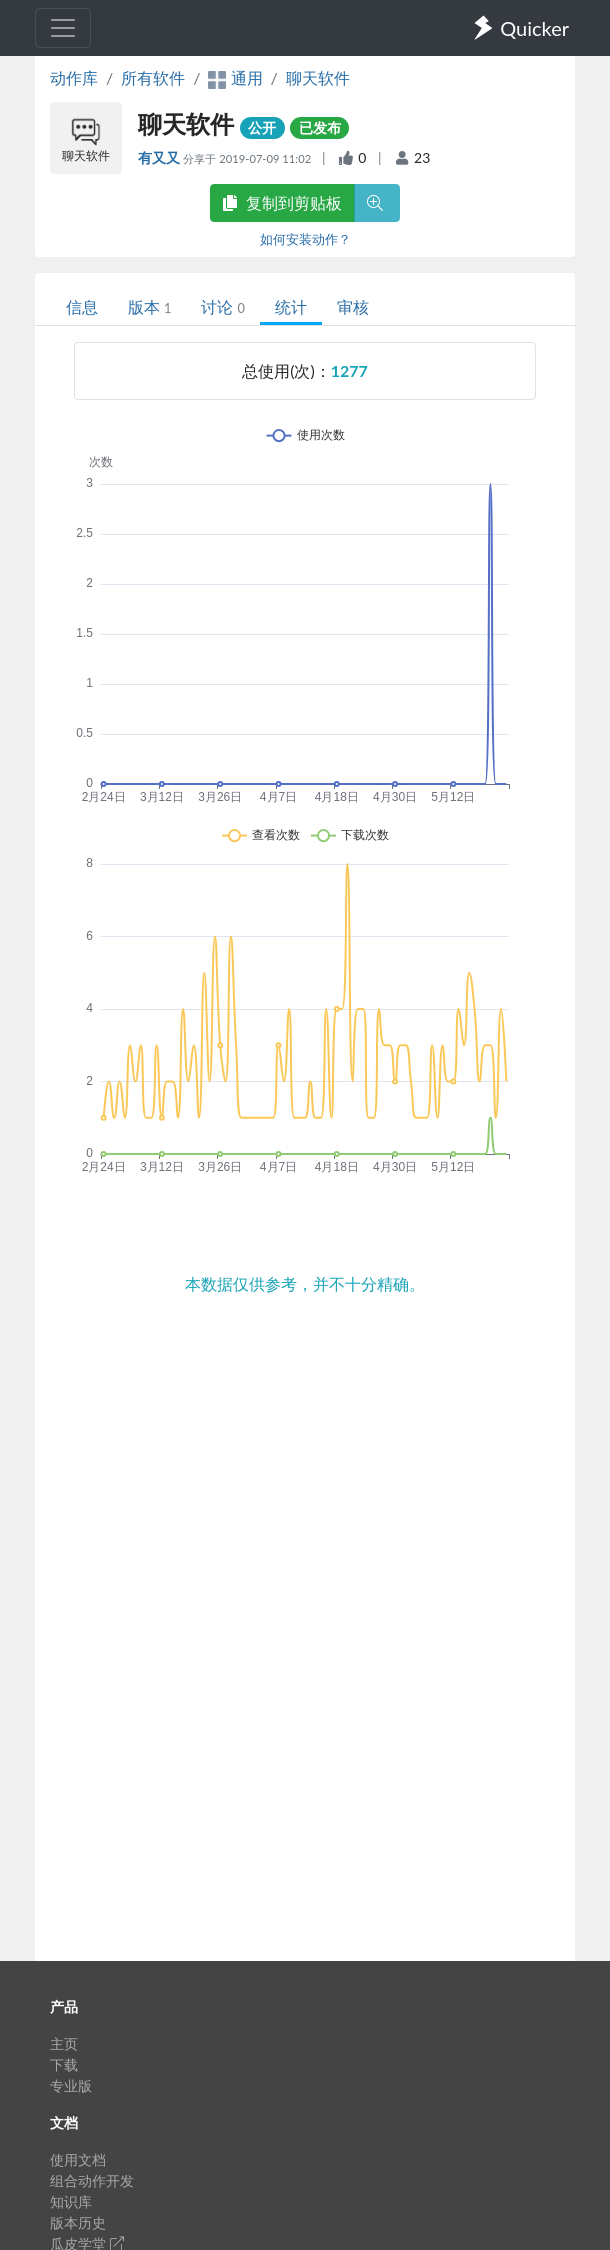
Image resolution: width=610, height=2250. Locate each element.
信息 (82, 306)
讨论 (222, 306)
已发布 (320, 127)
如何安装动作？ (305, 239)
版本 (149, 306)
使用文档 (78, 2159)
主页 (64, 2043)
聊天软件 (318, 77)
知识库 (71, 2201)
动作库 (74, 77)
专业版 (71, 2085)
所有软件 (153, 77)
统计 (291, 306)
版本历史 (78, 2222)
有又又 (160, 157)
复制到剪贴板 (282, 202)
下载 (64, 2064)
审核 (353, 306)
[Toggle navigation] (63, 28)
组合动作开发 (92, 2180)
